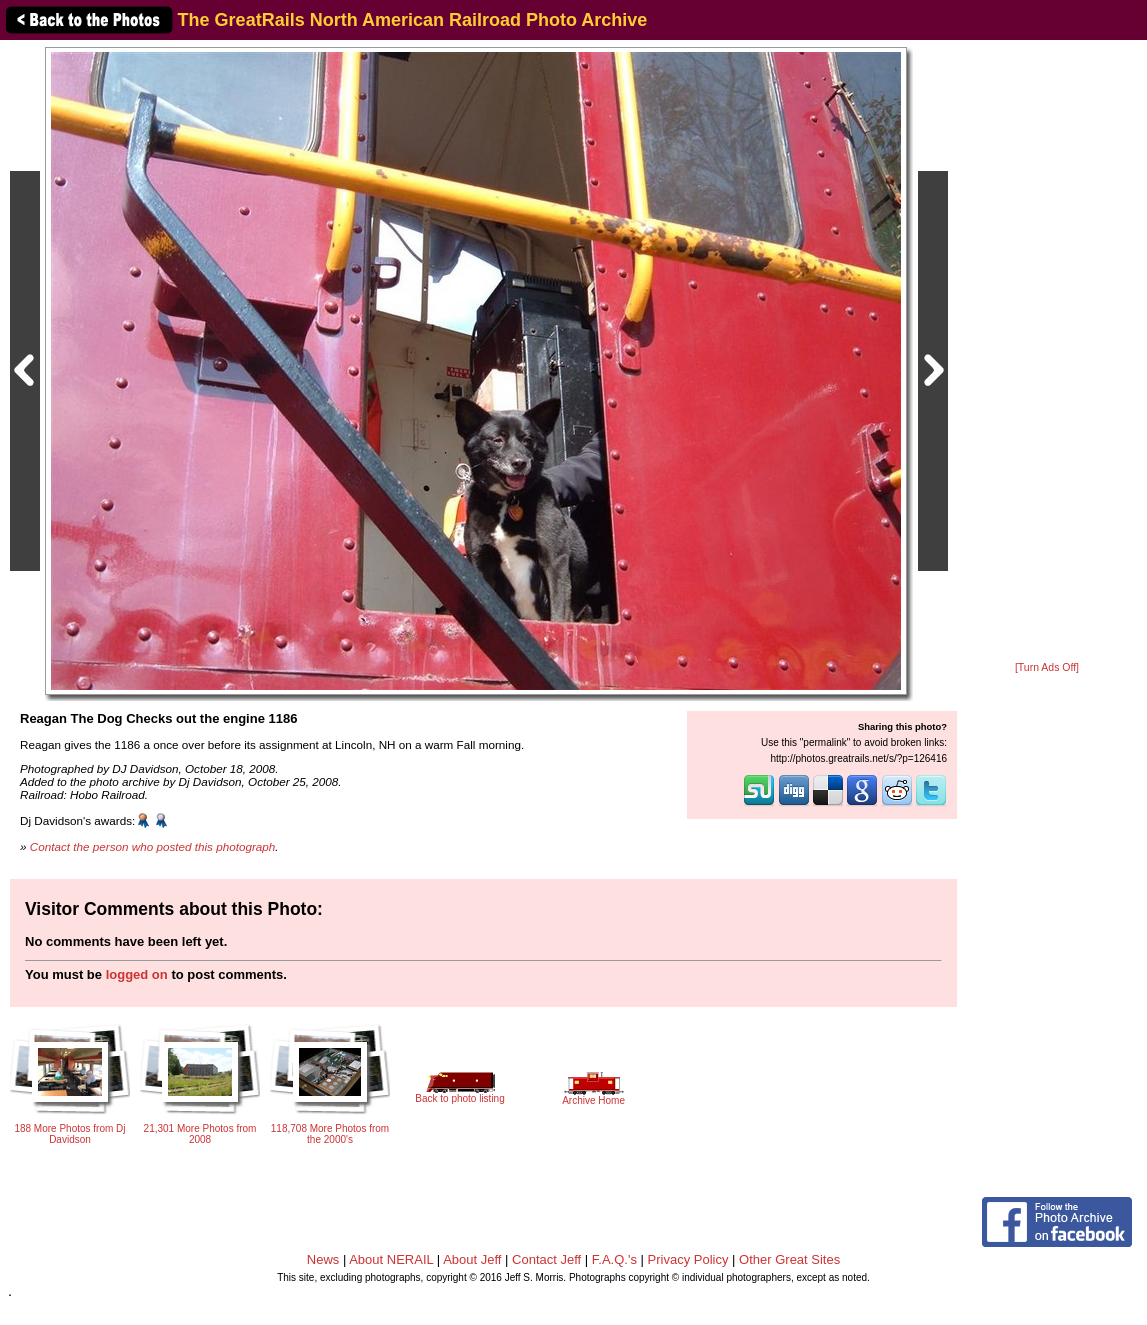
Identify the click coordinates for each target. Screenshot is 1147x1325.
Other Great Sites (789, 1259)
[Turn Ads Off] (1047, 667)
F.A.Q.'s (614, 1259)
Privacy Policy (688, 1259)
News (323, 1259)
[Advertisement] (1047, 352)
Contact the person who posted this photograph (153, 846)
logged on (137, 974)
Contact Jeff (546, 1259)
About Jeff (472, 1259)
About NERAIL (391, 1259)
